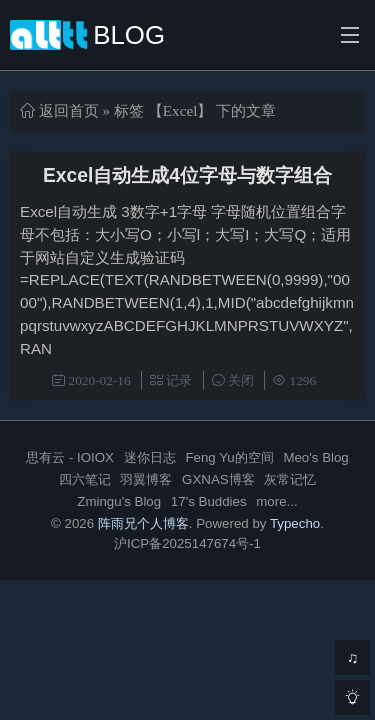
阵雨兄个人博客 (143, 523)
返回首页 (69, 110)
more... (276, 501)
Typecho (295, 523)
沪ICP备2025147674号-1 (187, 543)
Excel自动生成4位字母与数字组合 (187, 175)
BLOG (87, 35)
